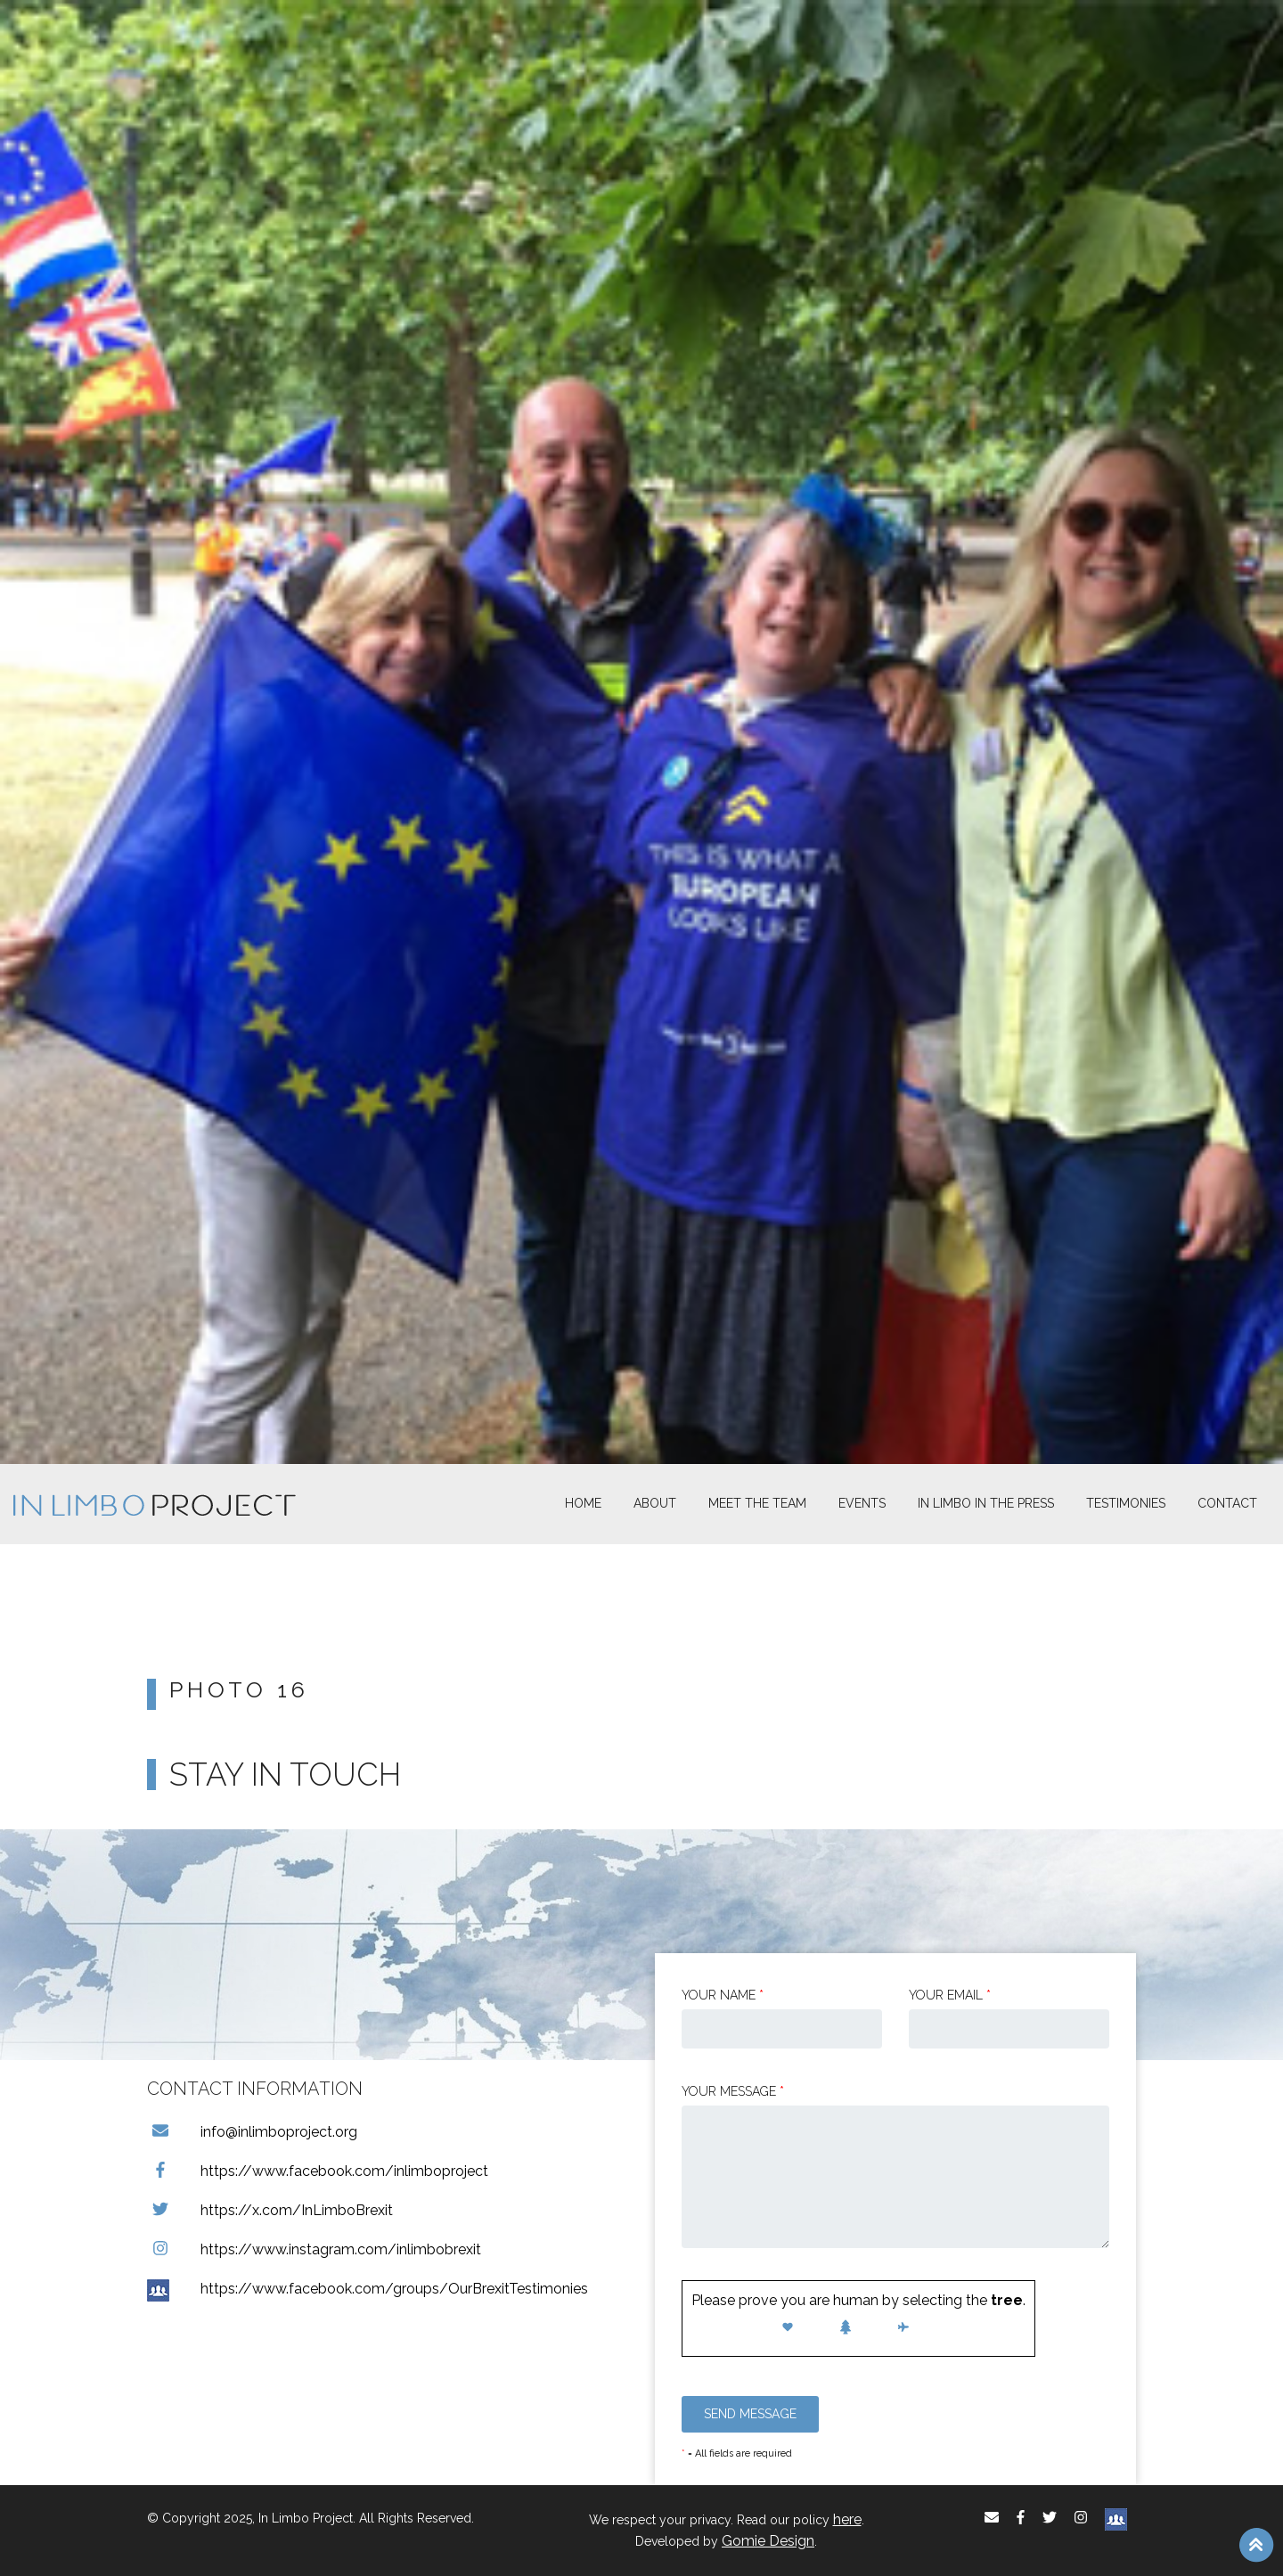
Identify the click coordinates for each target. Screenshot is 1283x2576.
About (654, 1503)
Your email (950, 1995)
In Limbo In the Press (986, 1503)
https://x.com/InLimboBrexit (270, 2210)
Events (862, 1503)
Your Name (723, 1995)
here (847, 2519)
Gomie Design (768, 2540)
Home (583, 1503)
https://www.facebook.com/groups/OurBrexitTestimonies (367, 2288)
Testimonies (1125, 1503)
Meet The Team (757, 1503)
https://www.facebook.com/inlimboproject (317, 2171)
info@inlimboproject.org (252, 2131)
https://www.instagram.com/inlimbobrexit (314, 2249)
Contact (1227, 1503)
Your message (733, 2091)
